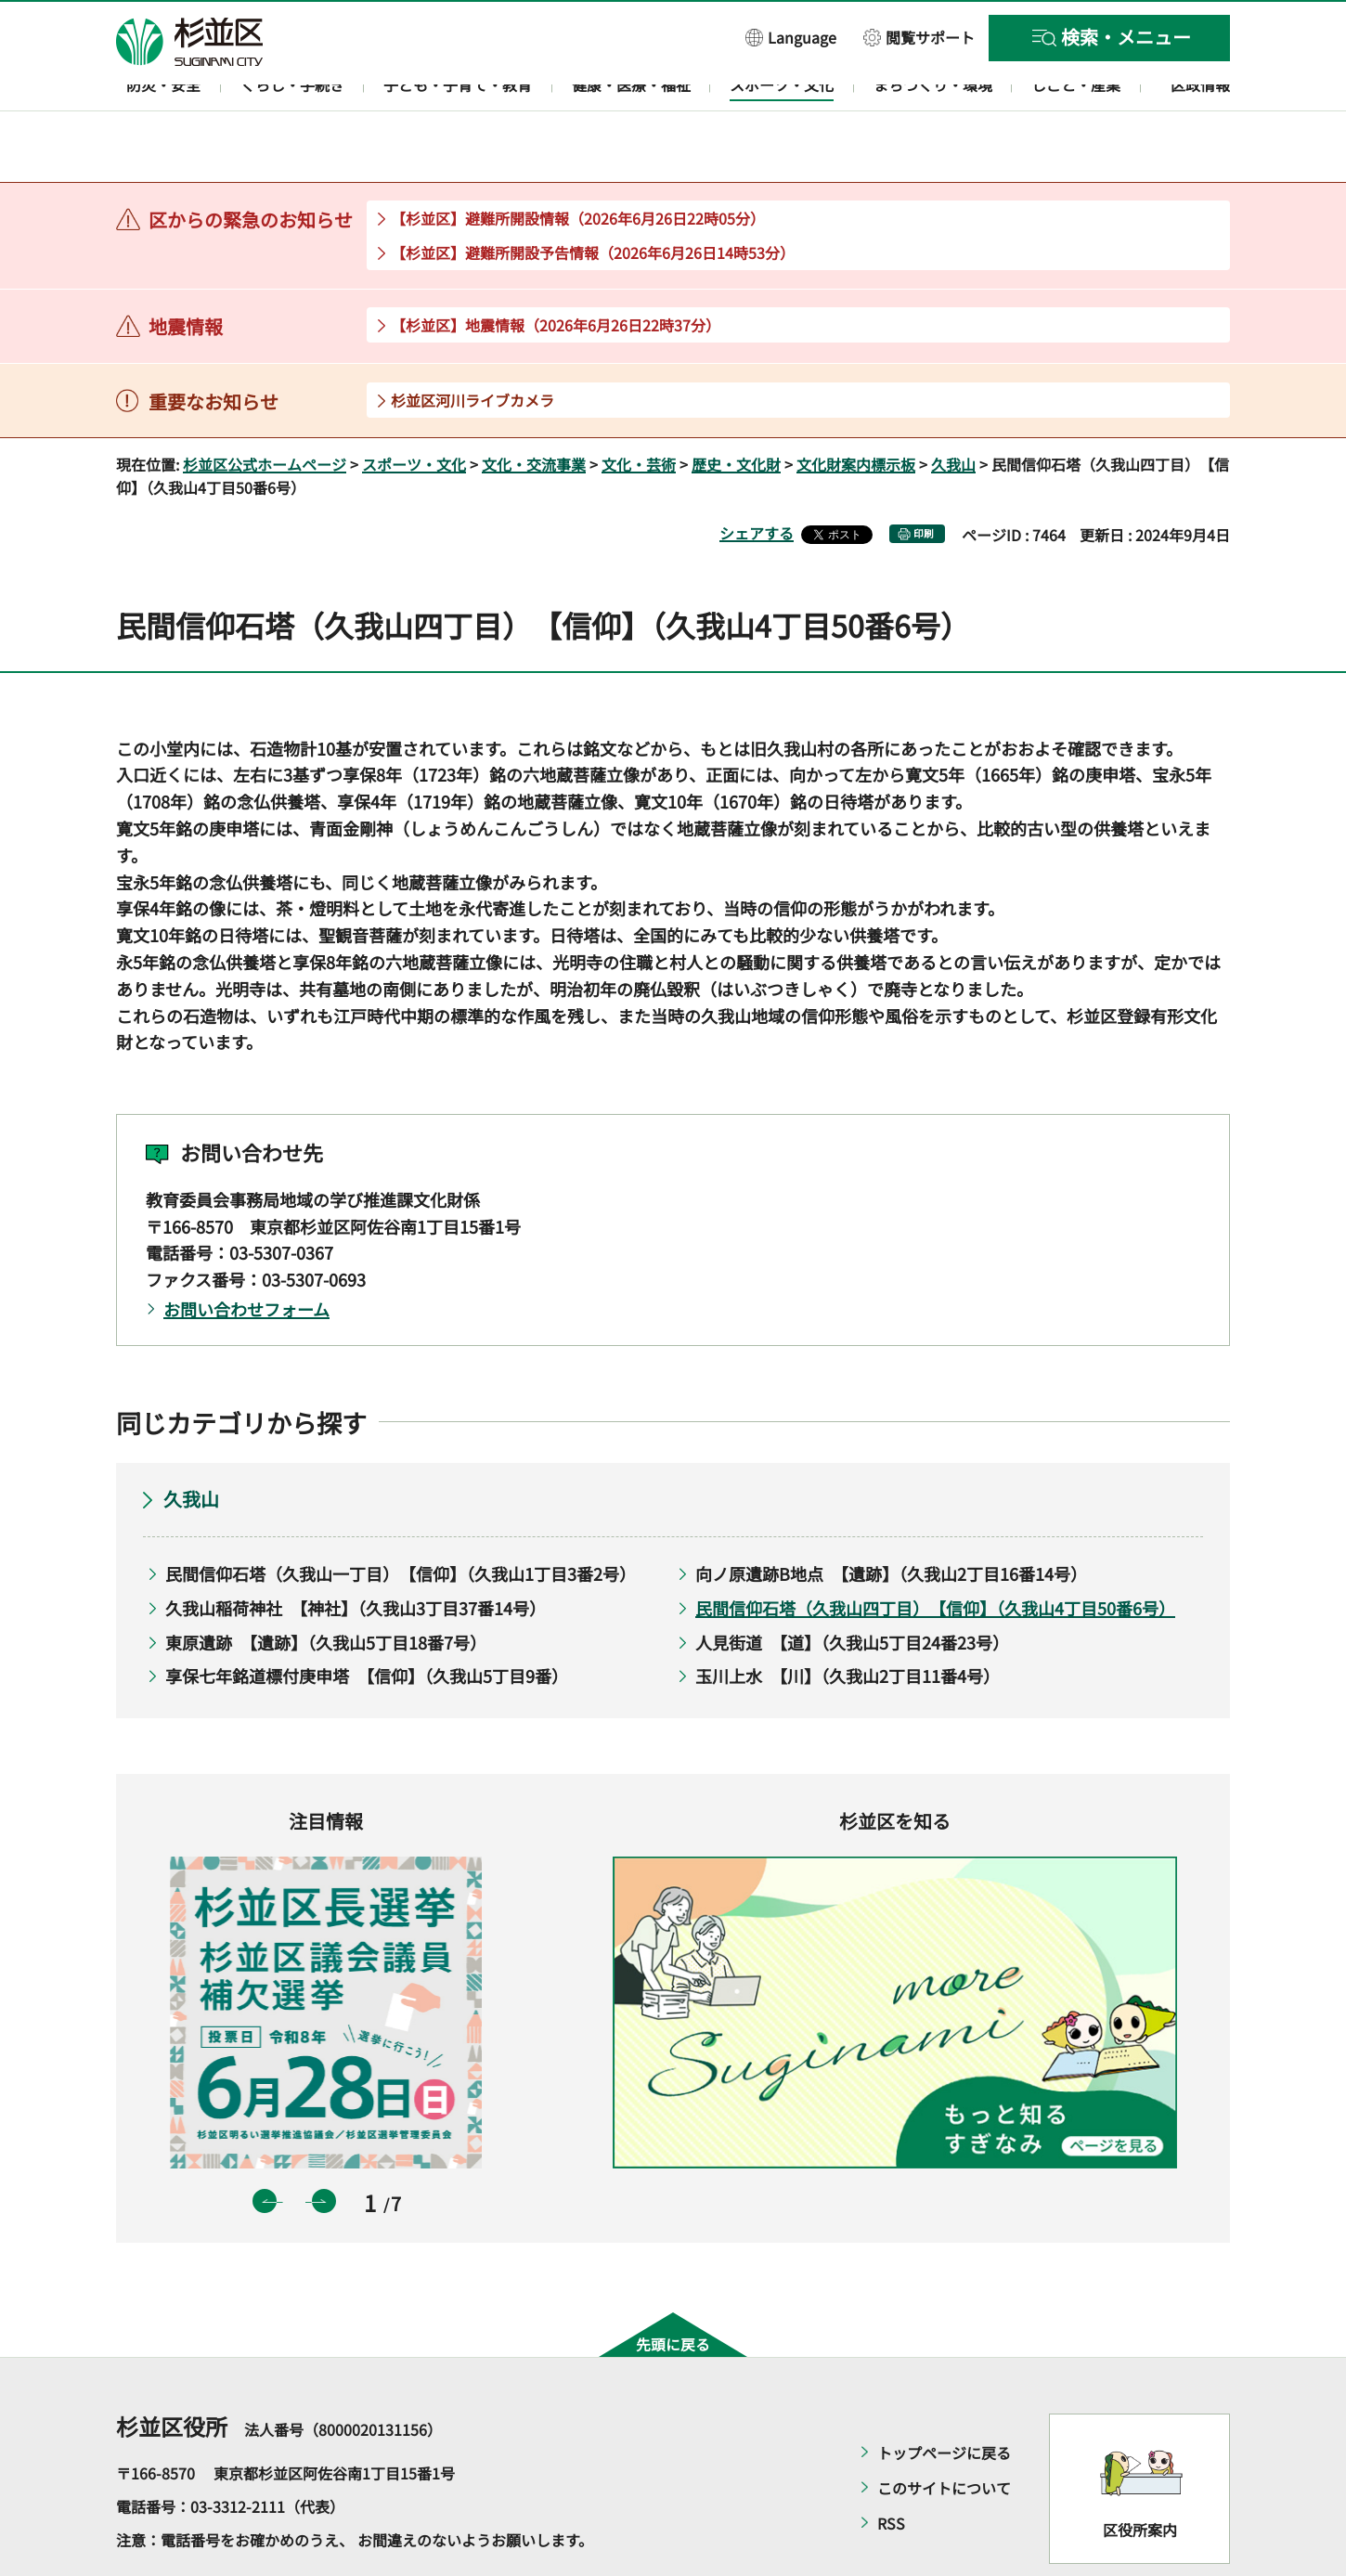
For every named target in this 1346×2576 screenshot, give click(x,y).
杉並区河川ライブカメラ (472, 346)
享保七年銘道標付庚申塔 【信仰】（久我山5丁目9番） (366, 1623)
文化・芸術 (639, 410)
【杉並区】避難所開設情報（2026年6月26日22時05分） (578, 164)
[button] (790, 36)
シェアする (756, 479)
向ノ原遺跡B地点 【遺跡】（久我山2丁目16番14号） (891, 1520)
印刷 (923, 480)
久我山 (953, 410)
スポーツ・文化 (414, 410)
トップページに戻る (944, 2399)
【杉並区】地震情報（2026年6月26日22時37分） (555, 271)
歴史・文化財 (736, 410)
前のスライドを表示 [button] (264, 2148)
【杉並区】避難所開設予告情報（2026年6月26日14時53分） (593, 199)
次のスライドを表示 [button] (324, 2148)
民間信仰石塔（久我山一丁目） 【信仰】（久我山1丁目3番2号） (400, 1520)
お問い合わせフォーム (246, 1255)
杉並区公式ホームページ (264, 410)
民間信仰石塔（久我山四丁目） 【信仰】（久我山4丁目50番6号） (935, 1554)
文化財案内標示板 (855, 410)
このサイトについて (944, 2434)
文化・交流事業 (534, 410)
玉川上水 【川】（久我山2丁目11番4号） (847, 1623)
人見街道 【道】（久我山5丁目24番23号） (852, 1588)
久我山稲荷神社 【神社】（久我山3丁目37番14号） (355, 1554)
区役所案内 (1140, 2477)
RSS (891, 2469)
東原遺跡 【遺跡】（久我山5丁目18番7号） (325, 1588)
